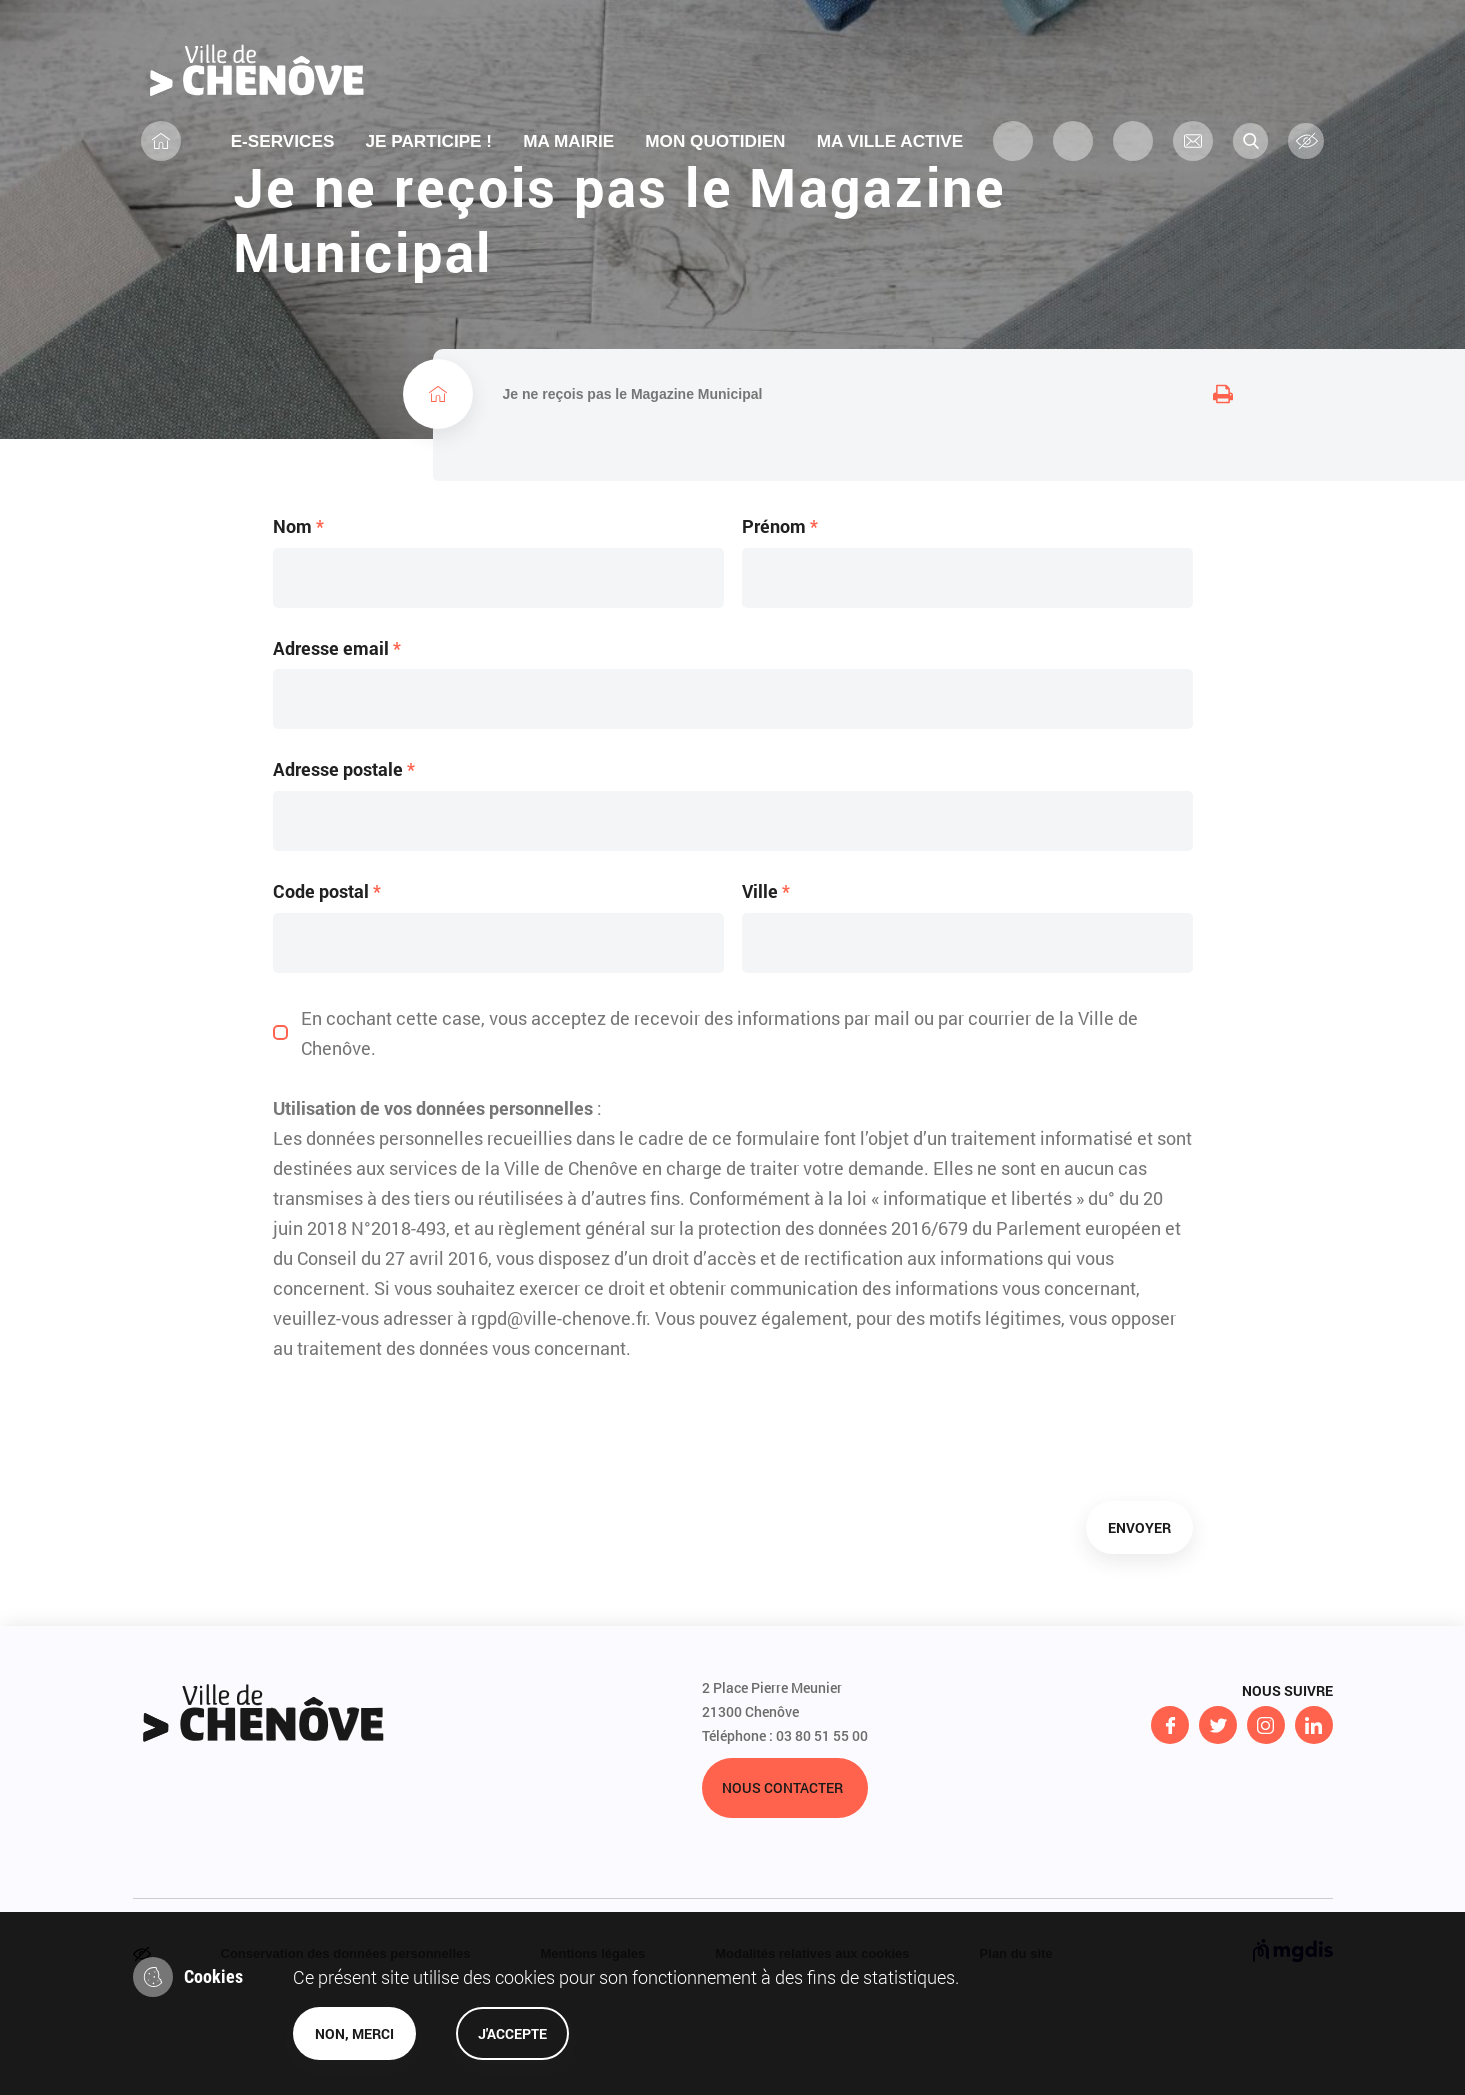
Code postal (327, 976)
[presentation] (425, 1515)
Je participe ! (426, 163)
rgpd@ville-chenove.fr (558, 1401)
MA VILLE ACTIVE (897, 163)
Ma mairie (568, 163)
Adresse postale (344, 854)
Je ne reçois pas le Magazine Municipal (633, 455)
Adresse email (337, 733)
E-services (277, 163)
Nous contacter (782, 1871)
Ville (766, 976)
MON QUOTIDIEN (718, 163)
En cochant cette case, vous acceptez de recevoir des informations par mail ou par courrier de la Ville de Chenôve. (719, 1116)
